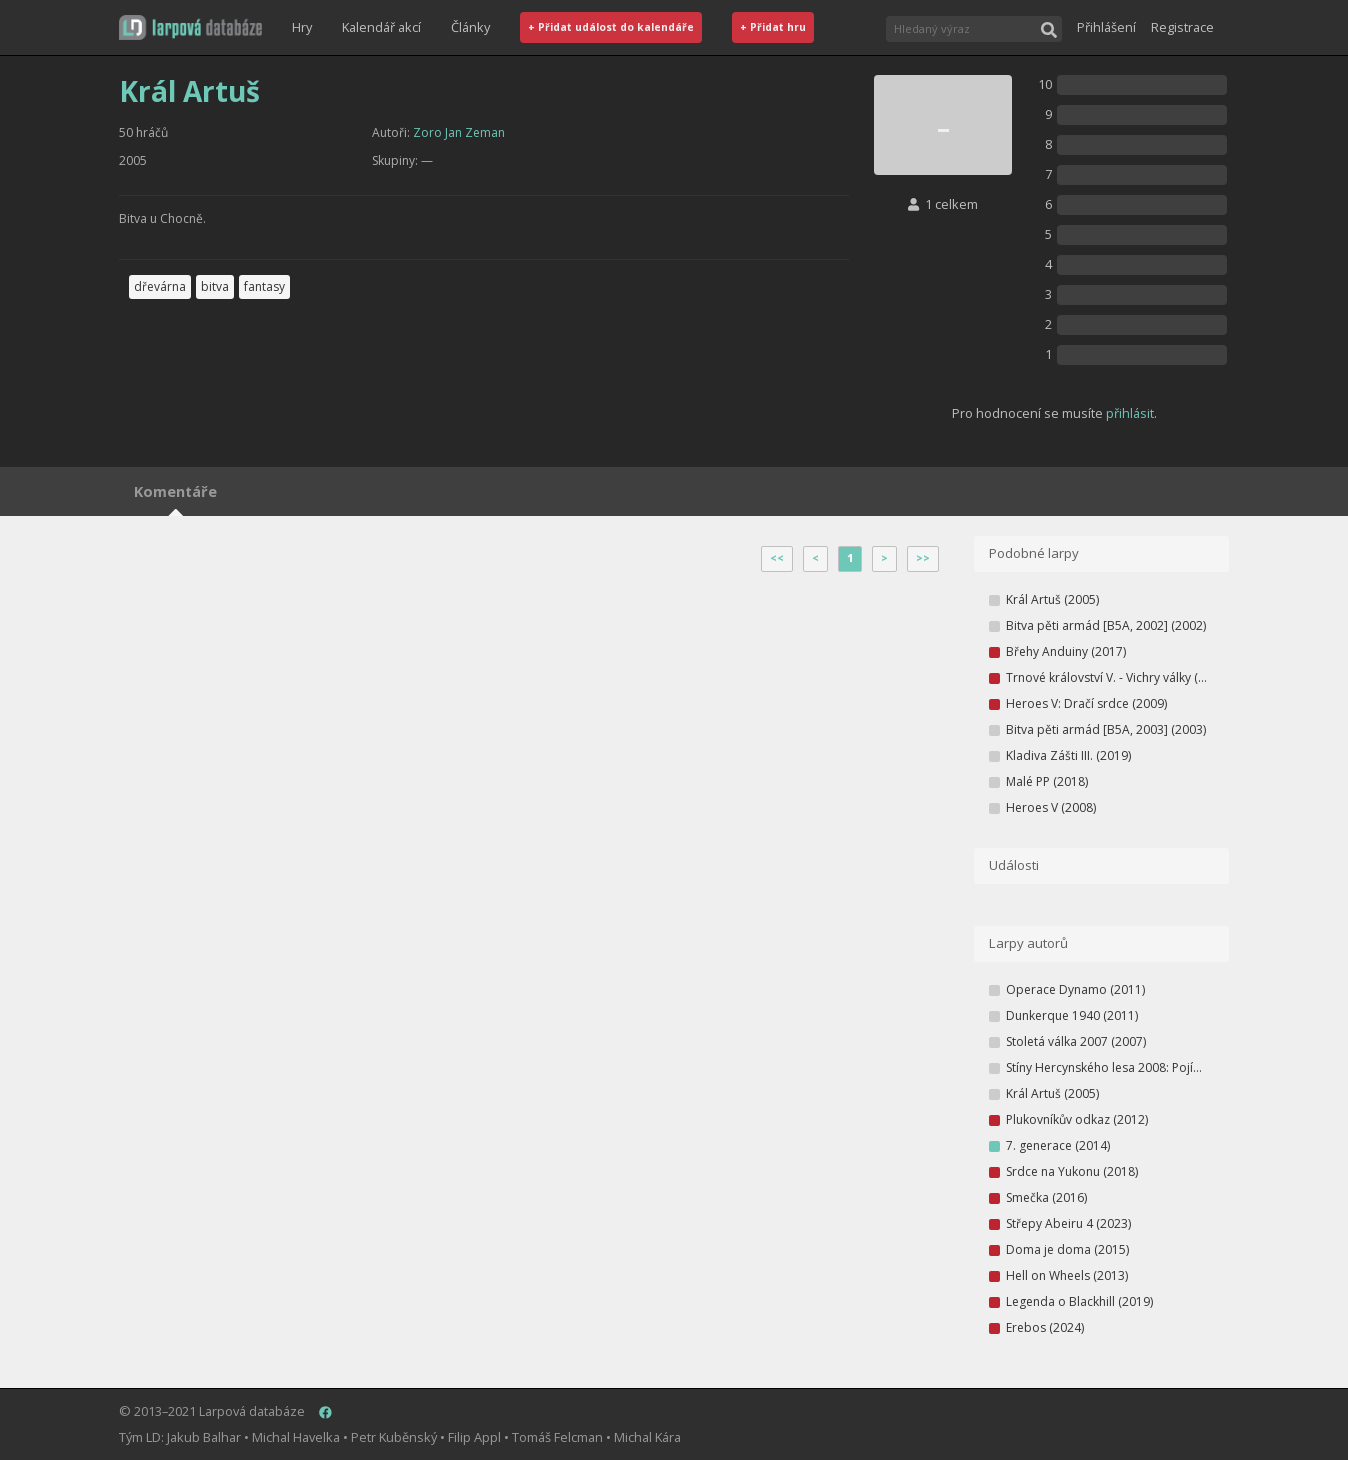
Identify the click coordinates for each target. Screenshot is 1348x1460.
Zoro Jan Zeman (459, 132)
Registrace (1182, 27)
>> (923, 558)
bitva (215, 286)
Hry (302, 27)
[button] (190, 27)
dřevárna (160, 286)
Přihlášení (1106, 27)
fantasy (264, 286)
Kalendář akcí (381, 27)
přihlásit (1130, 413)
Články (470, 27)
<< (777, 558)
